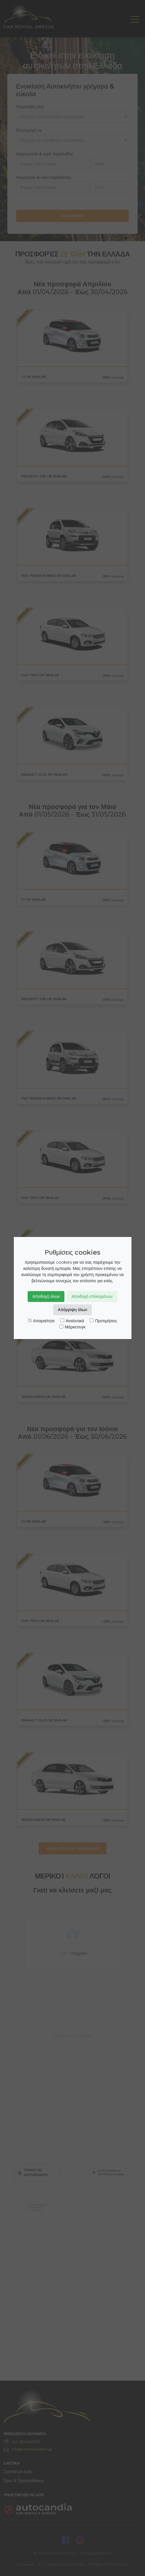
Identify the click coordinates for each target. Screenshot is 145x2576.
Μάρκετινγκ (72, 1327)
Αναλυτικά (72, 1320)
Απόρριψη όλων (72, 1309)
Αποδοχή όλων (46, 1296)
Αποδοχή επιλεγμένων (91, 1296)
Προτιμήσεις (103, 1320)
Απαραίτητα (41, 1320)
